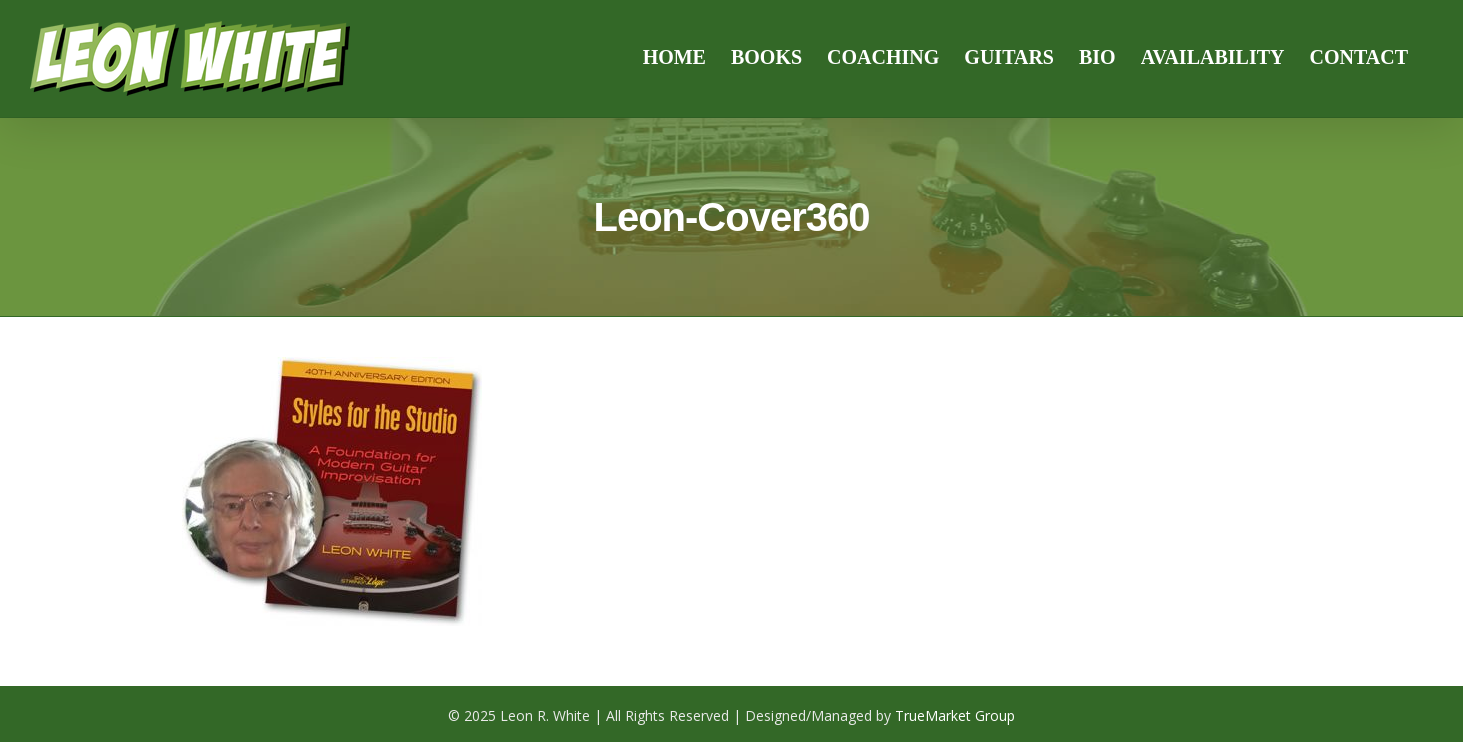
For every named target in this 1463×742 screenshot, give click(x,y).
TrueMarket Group (955, 715)
